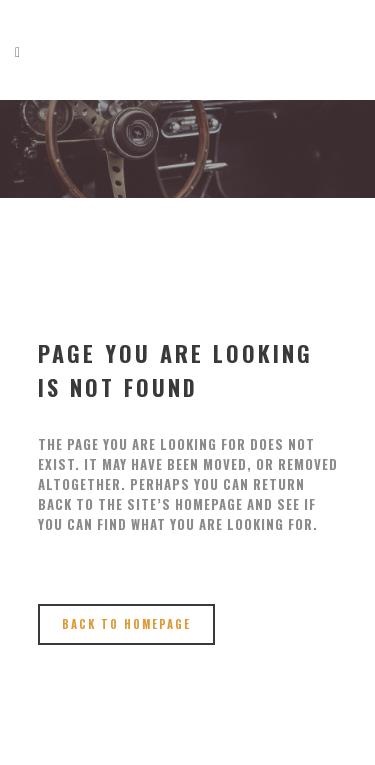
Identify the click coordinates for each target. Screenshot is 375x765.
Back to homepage (126, 624)
